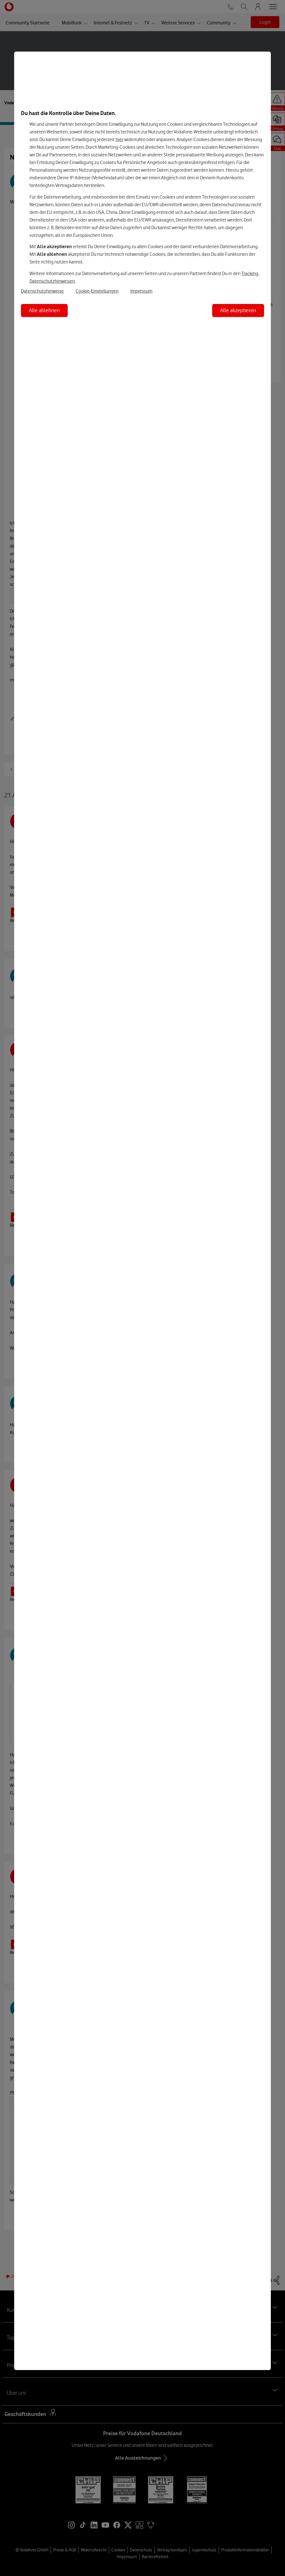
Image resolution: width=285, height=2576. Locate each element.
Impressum (141, 291)
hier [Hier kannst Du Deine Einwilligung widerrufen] (119, 139)
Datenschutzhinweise (42, 291)
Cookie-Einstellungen (97, 291)
